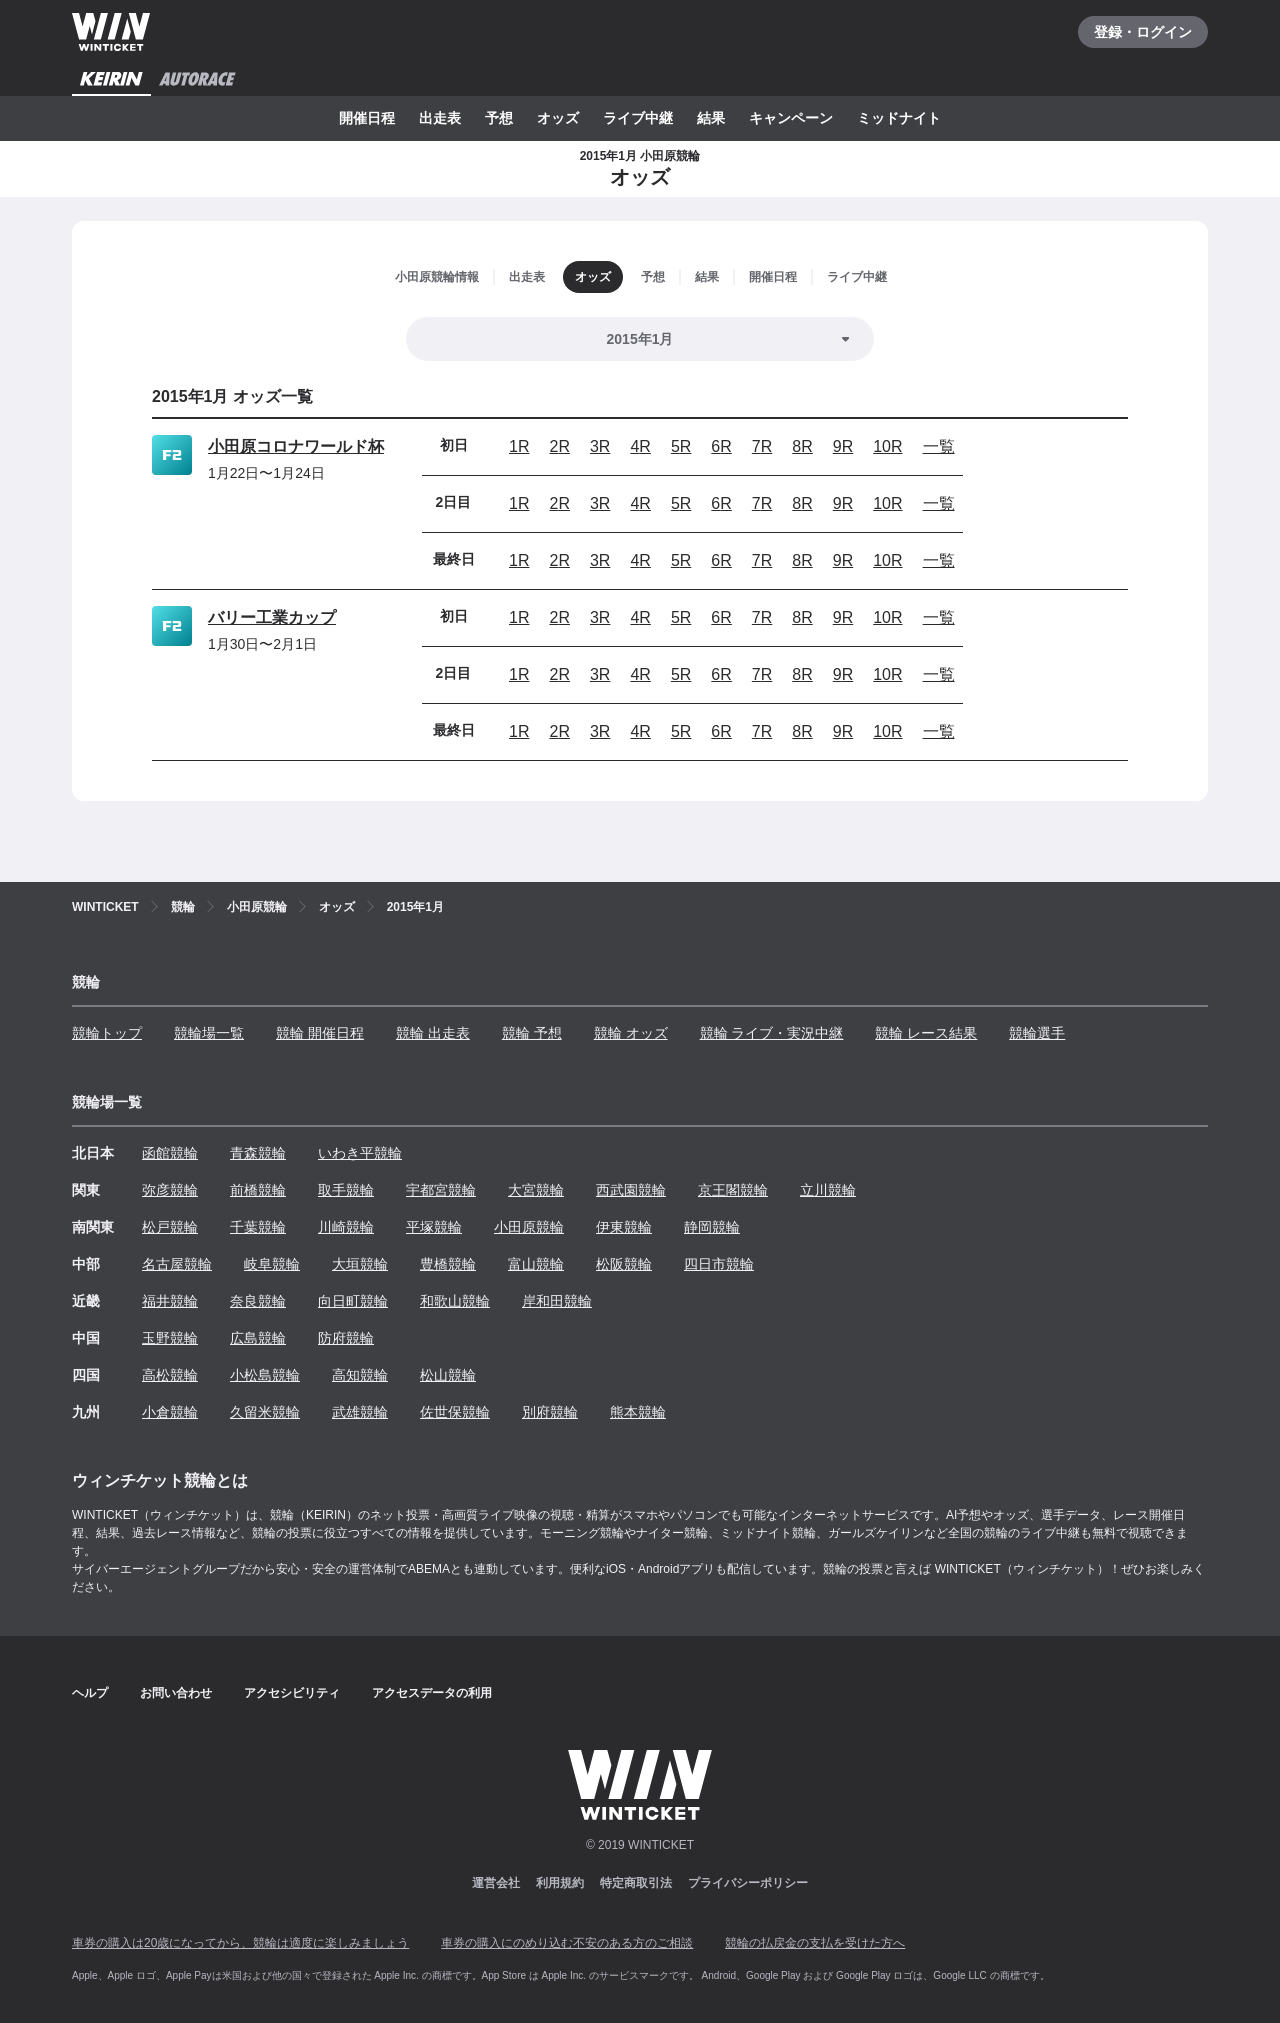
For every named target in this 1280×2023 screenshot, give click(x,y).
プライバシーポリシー (748, 1883)
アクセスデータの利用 (432, 1693)
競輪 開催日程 (320, 1033)
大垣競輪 (360, 1264)
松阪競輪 (624, 1264)
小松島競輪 (265, 1375)
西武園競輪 (631, 1190)
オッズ (558, 118)
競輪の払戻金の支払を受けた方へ (815, 1943)
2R (559, 446)
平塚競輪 (434, 1227)
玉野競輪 (170, 1338)
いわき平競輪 (360, 1153)
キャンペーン (791, 118)
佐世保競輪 (455, 1412)
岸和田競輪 (557, 1301)
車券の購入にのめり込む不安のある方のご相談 (567, 1943)
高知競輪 (360, 1375)
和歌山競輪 (455, 1301)
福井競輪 (170, 1301)
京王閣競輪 (733, 1190)
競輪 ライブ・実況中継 (772, 1033)
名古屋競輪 (177, 1264)
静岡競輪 (712, 1227)
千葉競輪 (258, 1227)
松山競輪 (448, 1375)
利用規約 (560, 1883)
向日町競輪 (353, 1301)
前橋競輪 (258, 1190)
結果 (711, 118)
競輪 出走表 (433, 1033)
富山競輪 (536, 1264)
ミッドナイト (899, 118)
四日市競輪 (719, 1264)
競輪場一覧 (209, 1033)
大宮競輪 (536, 1190)
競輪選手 (1037, 1033)
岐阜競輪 (272, 1264)
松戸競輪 (170, 1227)
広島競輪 (258, 1338)
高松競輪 (170, 1375)
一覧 (939, 446)
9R (843, 446)
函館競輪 (170, 1153)
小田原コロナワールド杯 (296, 446)
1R (519, 446)
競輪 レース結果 (926, 1033)
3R (600, 446)
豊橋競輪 (448, 1264)
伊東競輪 (624, 1227)
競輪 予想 (532, 1033)
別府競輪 (550, 1412)
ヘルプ (90, 1693)
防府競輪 (346, 1338)
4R (640, 446)
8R (802, 446)
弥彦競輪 (170, 1190)
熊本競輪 (638, 1412)
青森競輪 (258, 1153)
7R (762, 446)
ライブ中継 (638, 118)
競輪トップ (107, 1033)
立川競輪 (828, 1190)
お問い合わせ (176, 1693)
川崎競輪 (346, 1227)
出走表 (440, 118)
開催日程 (367, 118)
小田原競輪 (529, 1227)
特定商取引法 (636, 1883)
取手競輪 (346, 1190)
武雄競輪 (360, 1412)
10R (887, 446)
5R (681, 446)
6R (721, 446)
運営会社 (496, 1883)
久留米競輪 (265, 1412)
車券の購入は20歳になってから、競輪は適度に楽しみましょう (240, 1943)
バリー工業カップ (272, 617)
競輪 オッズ (631, 1033)
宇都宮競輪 (441, 1190)
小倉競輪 (170, 1412)
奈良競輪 (258, 1301)
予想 (499, 118)
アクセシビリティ (292, 1693)
